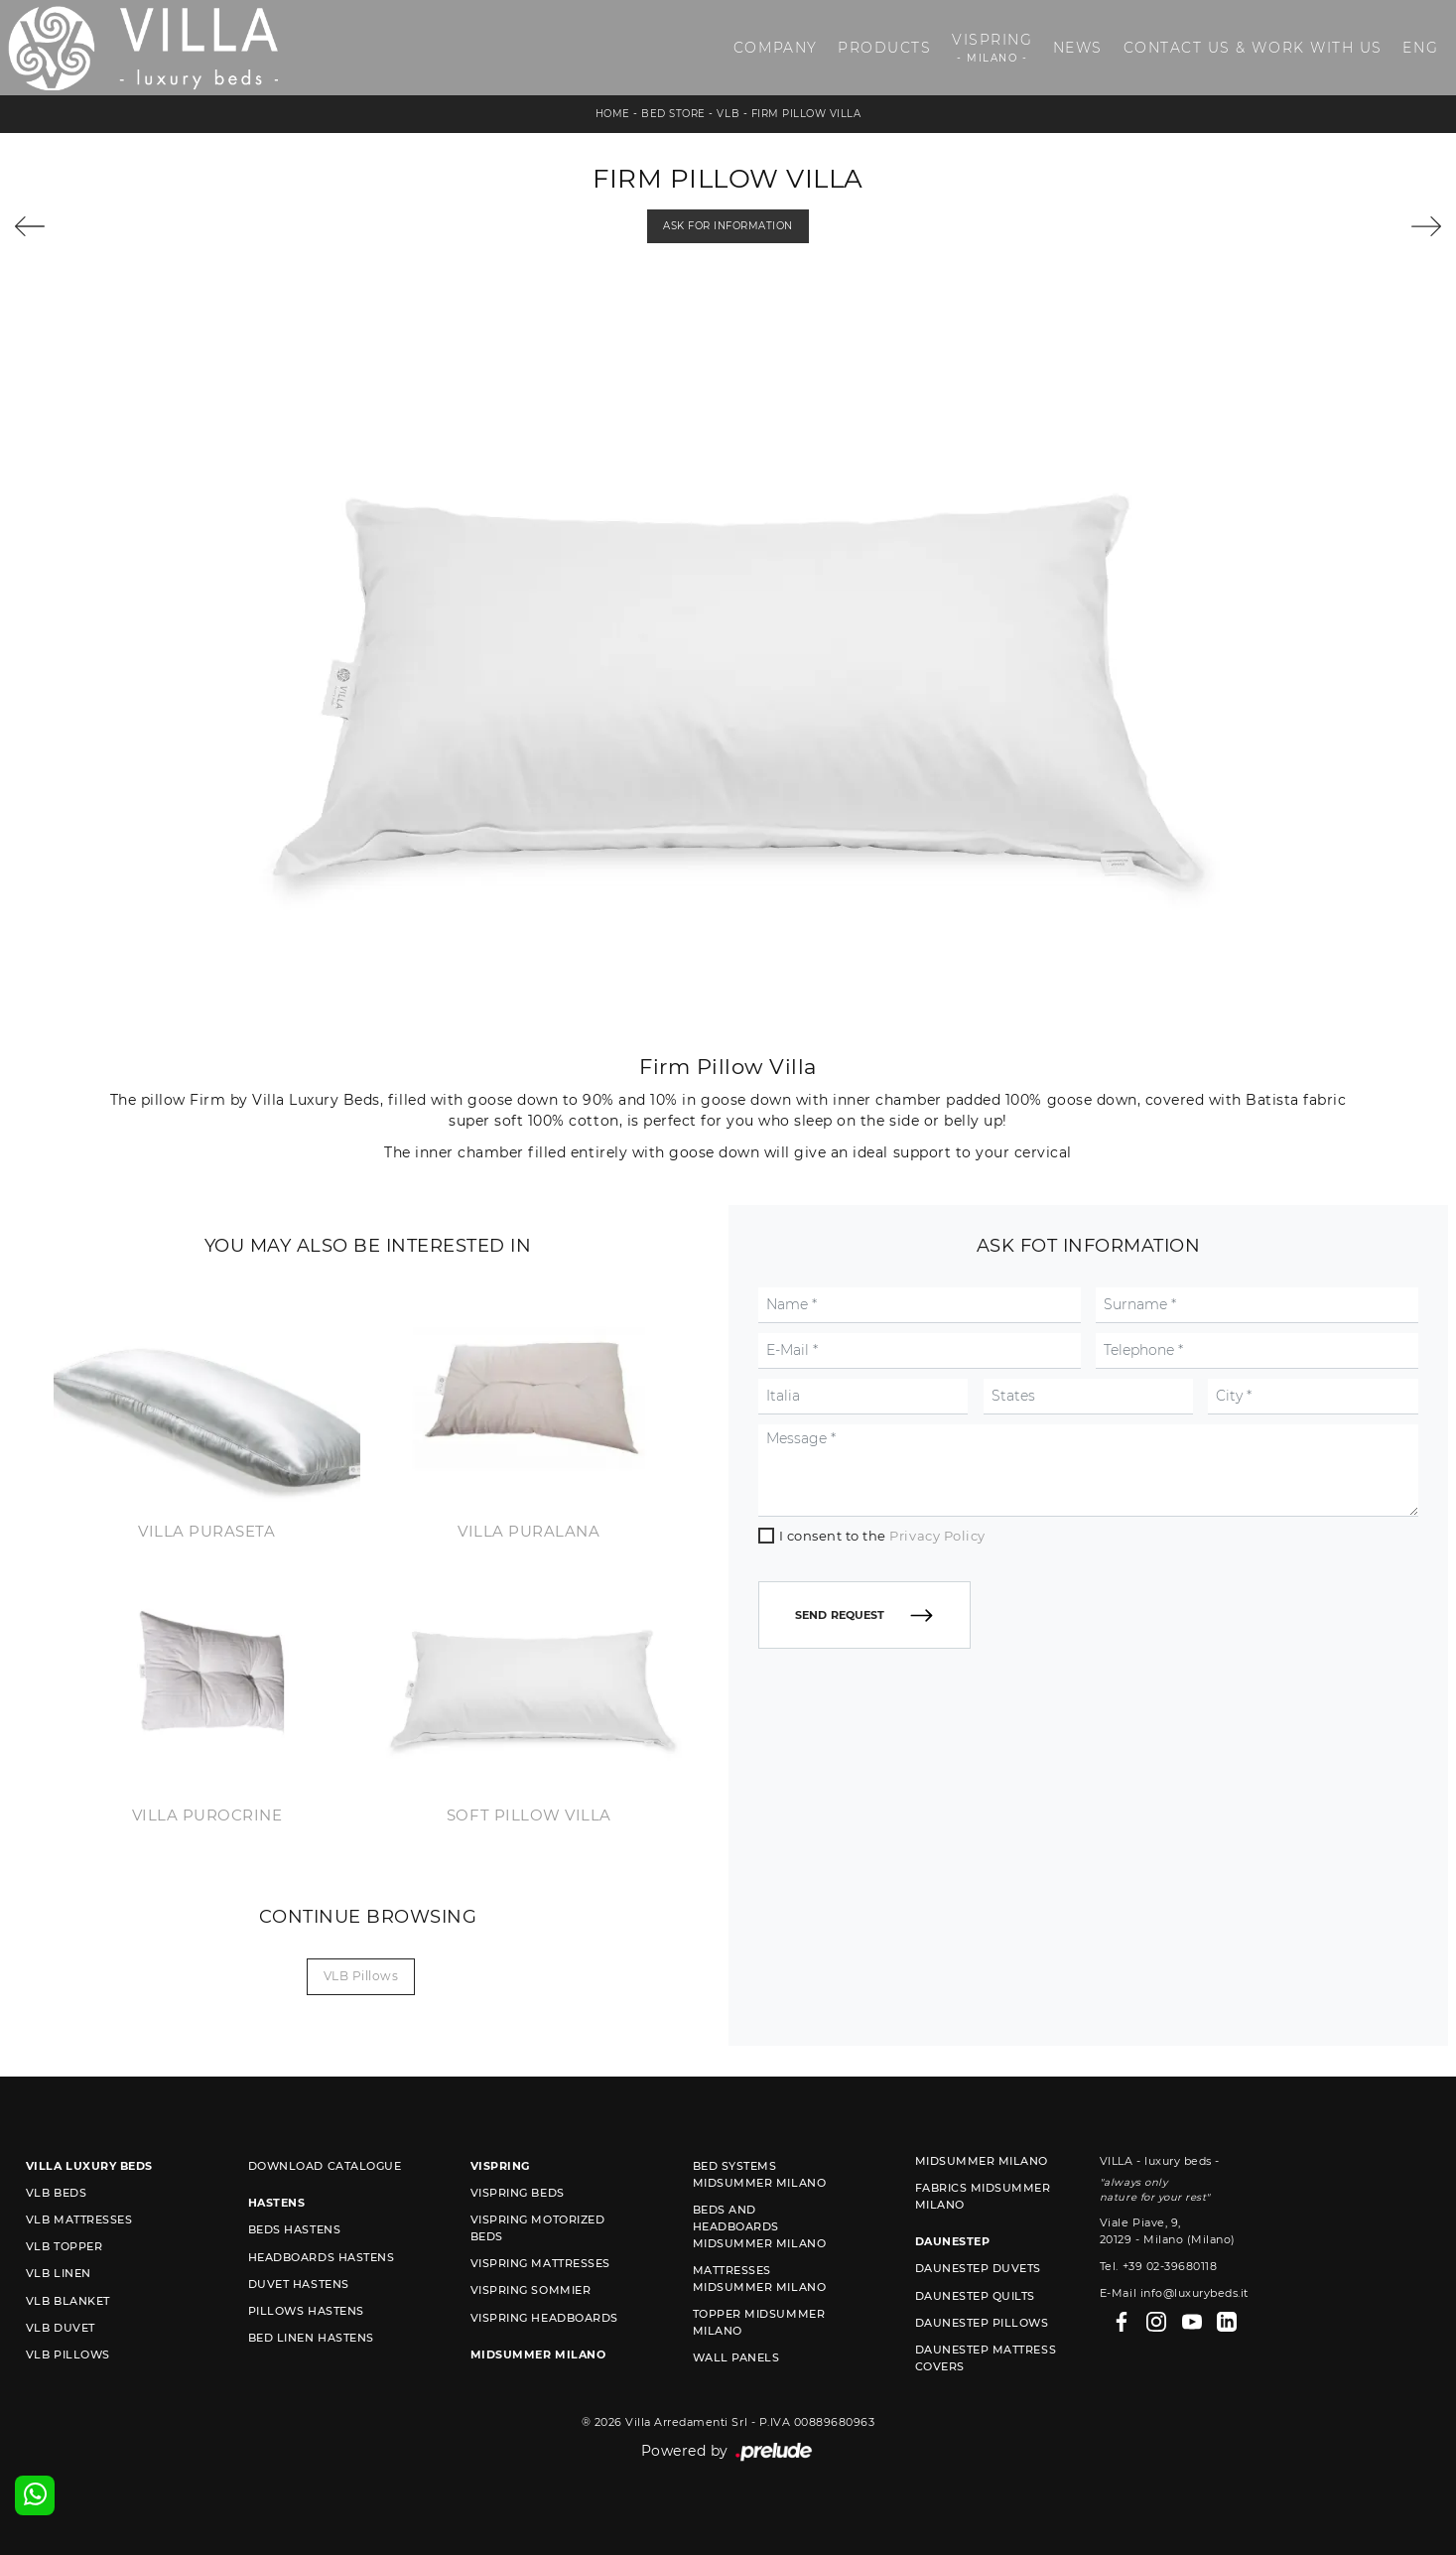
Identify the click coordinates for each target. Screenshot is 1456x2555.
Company (775, 48)
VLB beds (56, 2193)
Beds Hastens (294, 2229)
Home (613, 113)
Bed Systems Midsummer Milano (759, 2174)
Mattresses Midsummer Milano (759, 2278)
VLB (728, 113)
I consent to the (882, 1536)
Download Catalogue (324, 2166)
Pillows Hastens (306, 2311)
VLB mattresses (79, 2219)
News (1078, 48)
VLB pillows (361, 1975)
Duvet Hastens (298, 2284)
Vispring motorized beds (537, 2228)
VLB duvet (60, 2328)
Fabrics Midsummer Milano (983, 2196)
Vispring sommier (530, 2290)
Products (884, 48)
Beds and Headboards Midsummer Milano (759, 2226)
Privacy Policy (937, 1536)
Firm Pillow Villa (806, 113)
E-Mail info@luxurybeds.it (1174, 2293)
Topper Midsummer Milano (759, 2322)
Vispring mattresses (540, 2263)
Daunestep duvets (978, 2268)
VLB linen (58, 2273)
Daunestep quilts (975, 2296)
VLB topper (64, 2246)
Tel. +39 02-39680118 (1158, 2266)
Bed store (673, 113)
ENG (1420, 48)
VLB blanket (68, 2301)
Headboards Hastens (321, 2257)
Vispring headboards (544, 2318)
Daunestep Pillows (982, 2323)
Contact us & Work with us (1253, 48)
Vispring (992, 48)
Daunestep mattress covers (985, 2358)
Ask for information (728, 225)
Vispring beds (517, 2193)
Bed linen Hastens (311, 2338)
